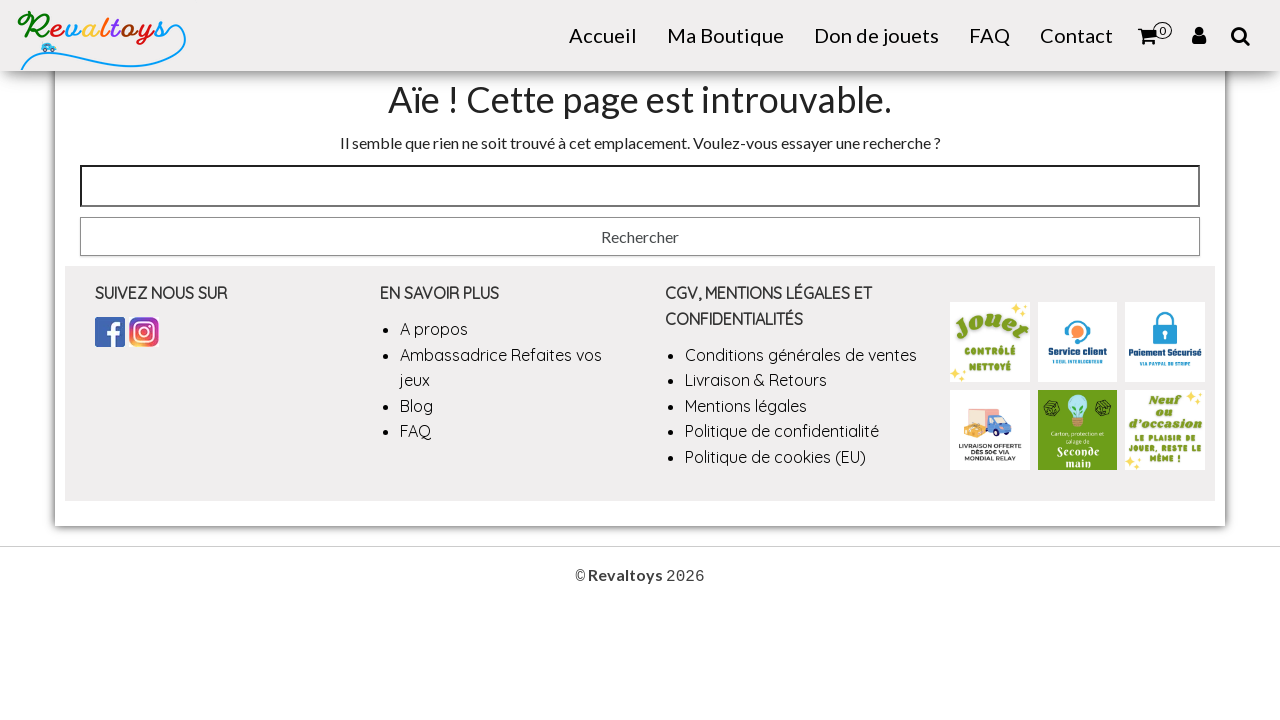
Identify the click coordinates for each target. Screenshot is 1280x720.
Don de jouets (876, 35)
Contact (1076, 35)
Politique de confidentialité (782, 431)
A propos (434, 329)
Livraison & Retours (756, 380)
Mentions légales (746, 406)
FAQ (989, 35)
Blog (416, 406)
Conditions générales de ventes (801, 355)
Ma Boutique (725, 35)
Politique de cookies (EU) (775, 457)
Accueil (603, 35)
